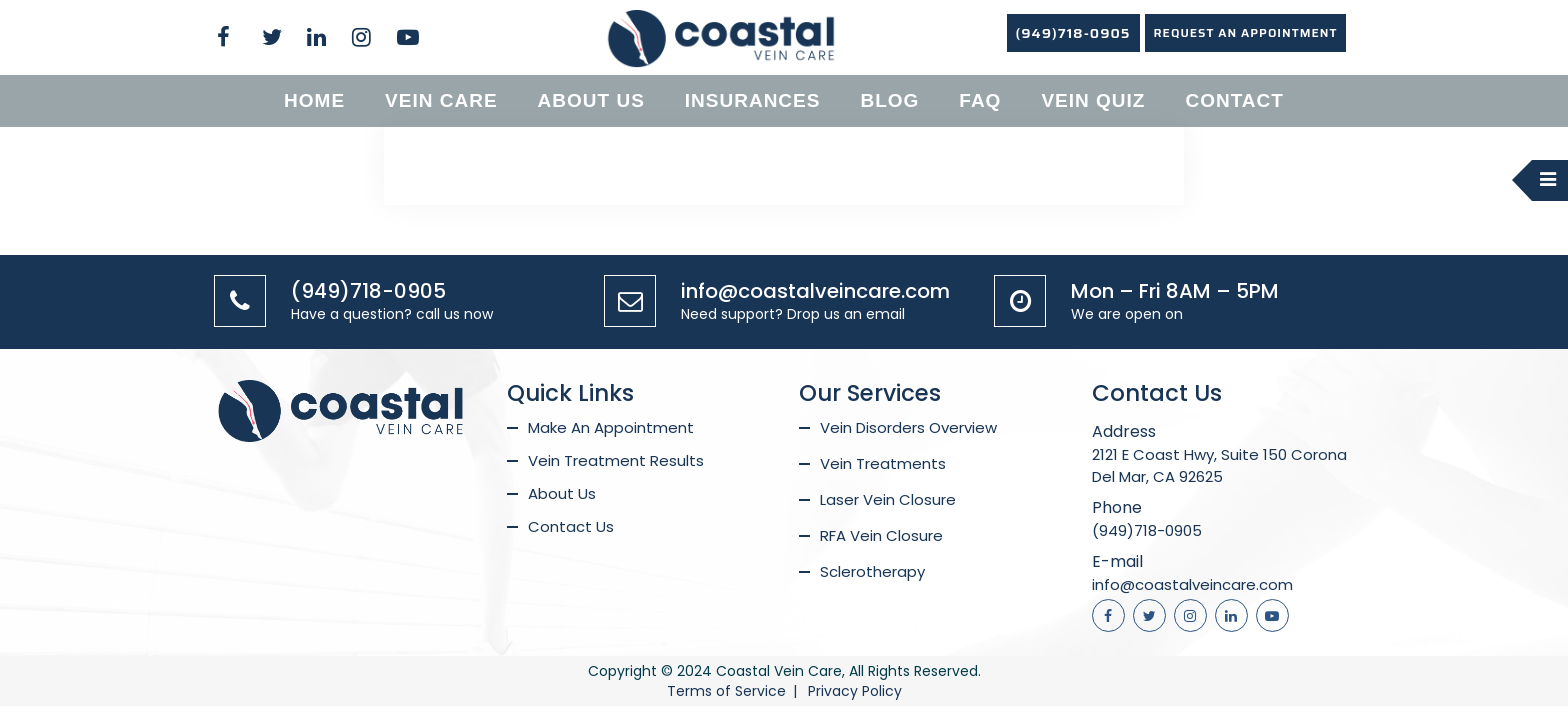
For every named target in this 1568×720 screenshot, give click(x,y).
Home (314, 100)
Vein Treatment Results (616, 460)
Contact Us (571, 526)
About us (591, 100)
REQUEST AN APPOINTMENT (1246, 32)
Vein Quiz (1093, 100)
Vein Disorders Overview (908, 427)
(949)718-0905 (1073, 33)
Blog (889, 100)
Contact (1234, 100)
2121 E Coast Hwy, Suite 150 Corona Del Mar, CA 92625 (1219, 465)
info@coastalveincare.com (815, 291)
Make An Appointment (611, 427)
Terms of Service (726, 691)
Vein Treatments (883, 463)
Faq (980, 100)
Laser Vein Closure (888, 499)
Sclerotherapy (872, 571)
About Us (562, 493)
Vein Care (441, 100)
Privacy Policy (855, 691)
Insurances (753, 100)
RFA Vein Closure (881, 535)
